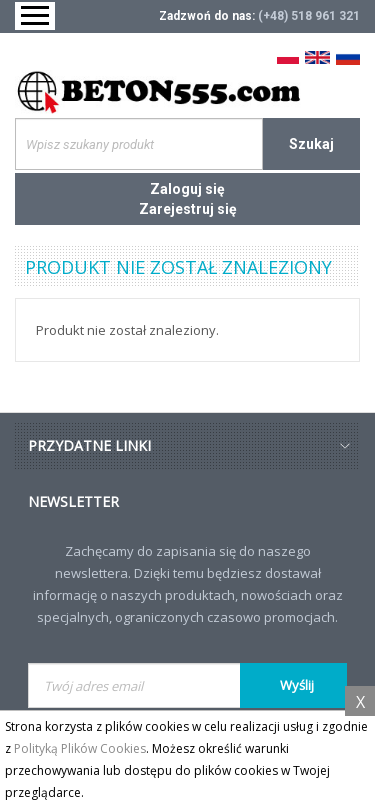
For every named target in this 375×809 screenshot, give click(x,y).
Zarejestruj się (188, 209)
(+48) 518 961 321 (309, 16)
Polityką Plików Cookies (80, 748)
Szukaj (311, 144)
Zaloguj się (187, 189)
